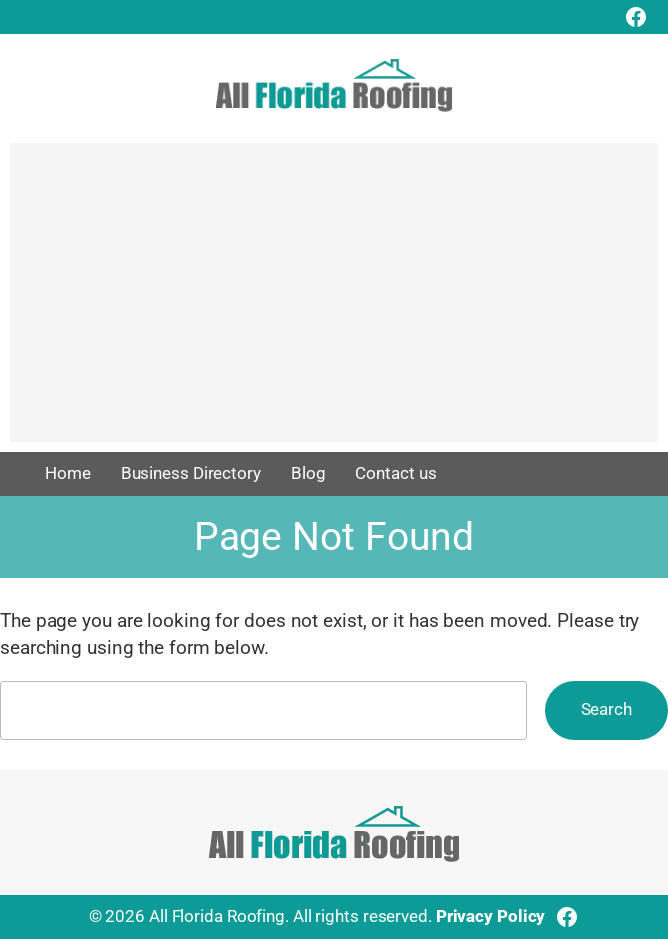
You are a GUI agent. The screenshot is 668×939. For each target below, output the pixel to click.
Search (606, 709)
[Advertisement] (334, 302)
